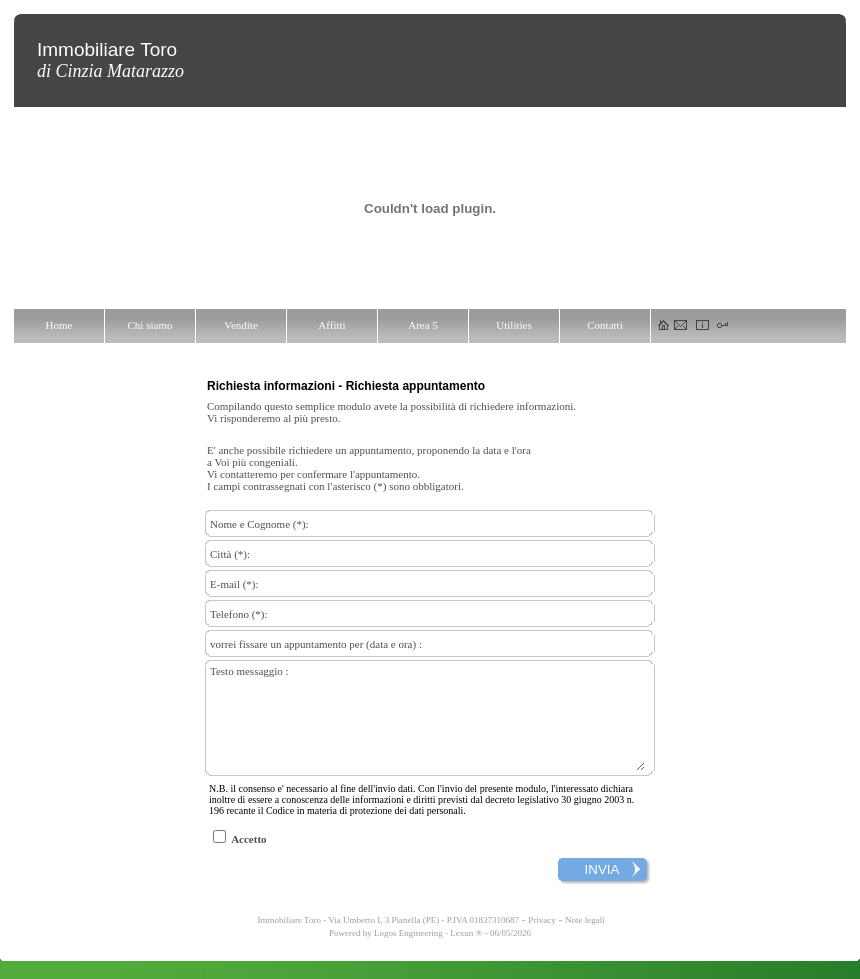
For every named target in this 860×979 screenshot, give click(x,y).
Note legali (585, 938)
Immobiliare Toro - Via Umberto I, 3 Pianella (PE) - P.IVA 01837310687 (387, 938)
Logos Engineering (408, 951)
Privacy (542, 938)
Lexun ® (466, 951)
